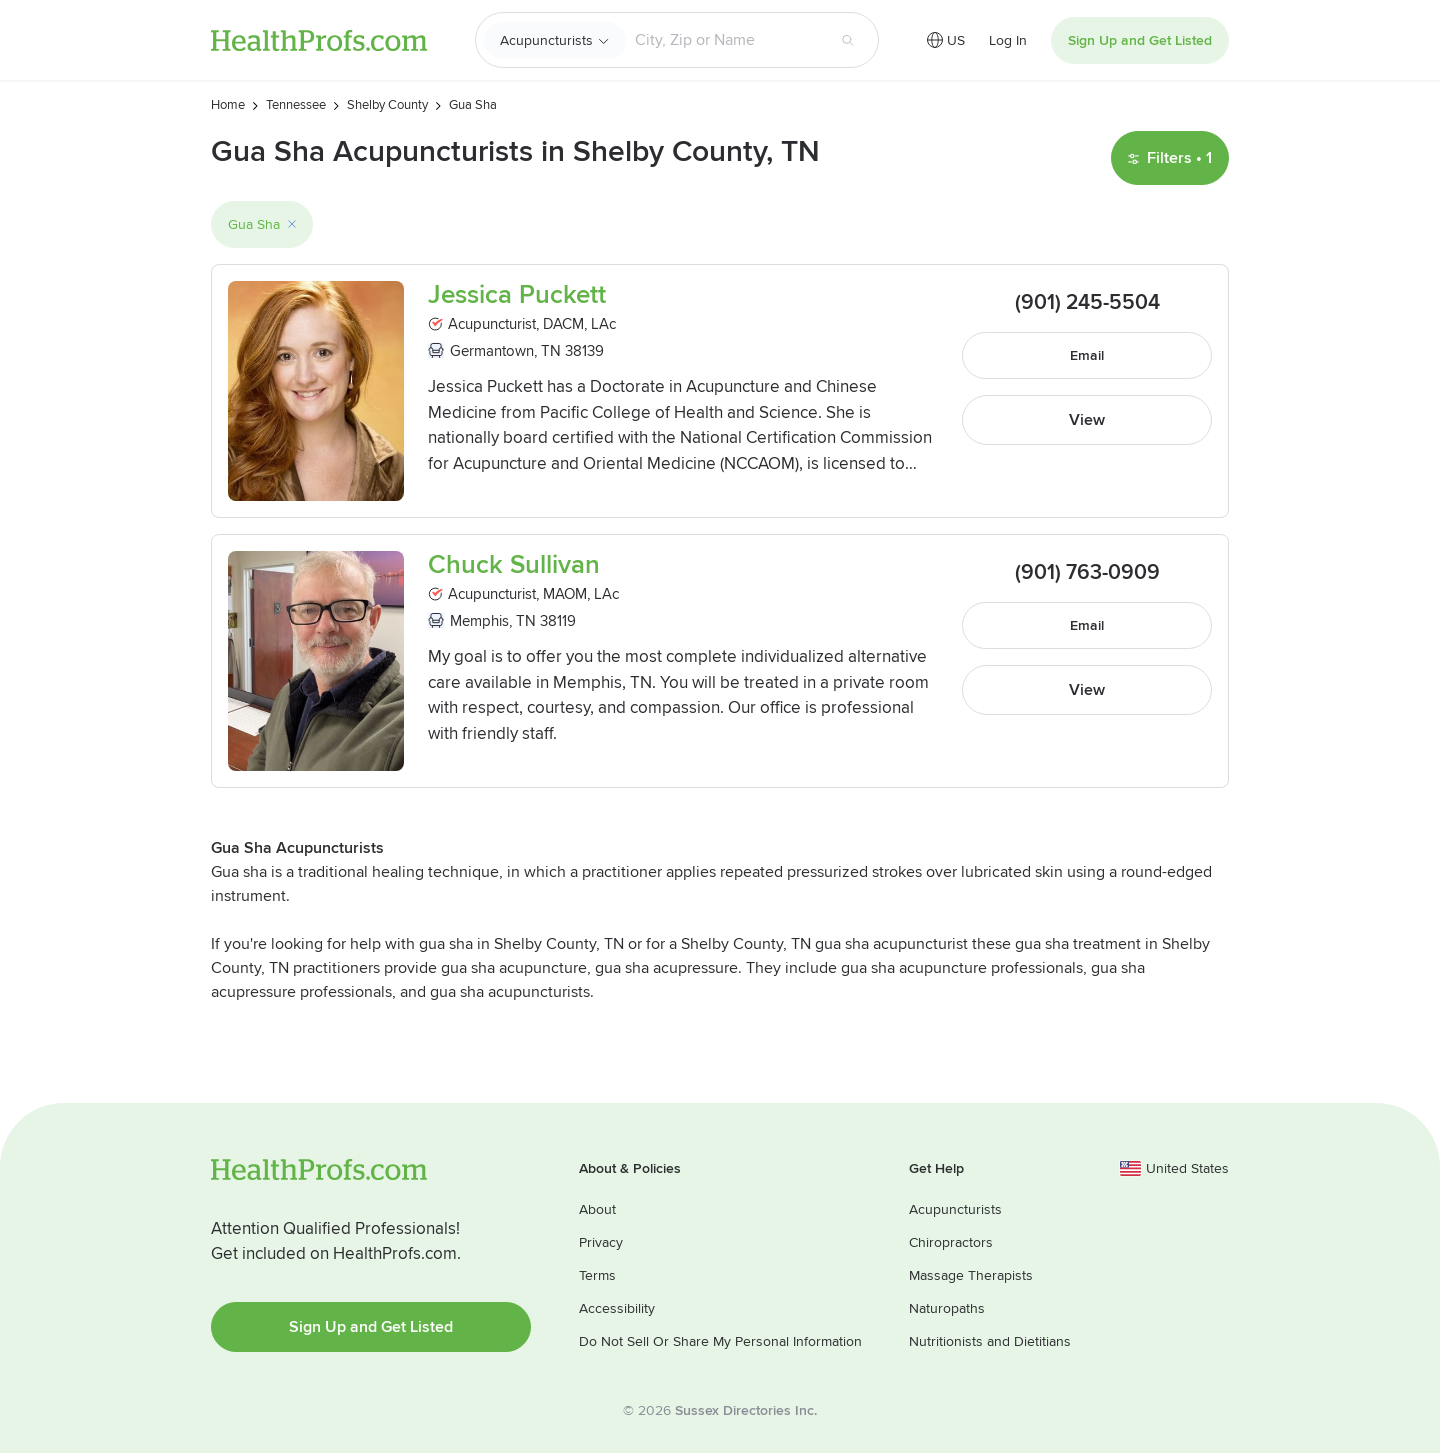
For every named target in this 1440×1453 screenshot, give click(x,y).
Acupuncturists (546, 40)
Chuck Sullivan (514, 565)
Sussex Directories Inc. (746, 1410)
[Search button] (848, 40)
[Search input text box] (725, 40)
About (597, 1209)
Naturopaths (947, 1308)
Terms (597, 1275)
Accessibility (617, 1308)
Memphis (479, 621)
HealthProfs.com (319, 40)
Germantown (492, 351)
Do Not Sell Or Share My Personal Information (720, 1341)
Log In (1008, 40)
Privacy (601, 1242)
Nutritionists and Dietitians (990, 1341)
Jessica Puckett (517, 295)
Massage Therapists (971, 1275)
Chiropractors (951, 1242)
